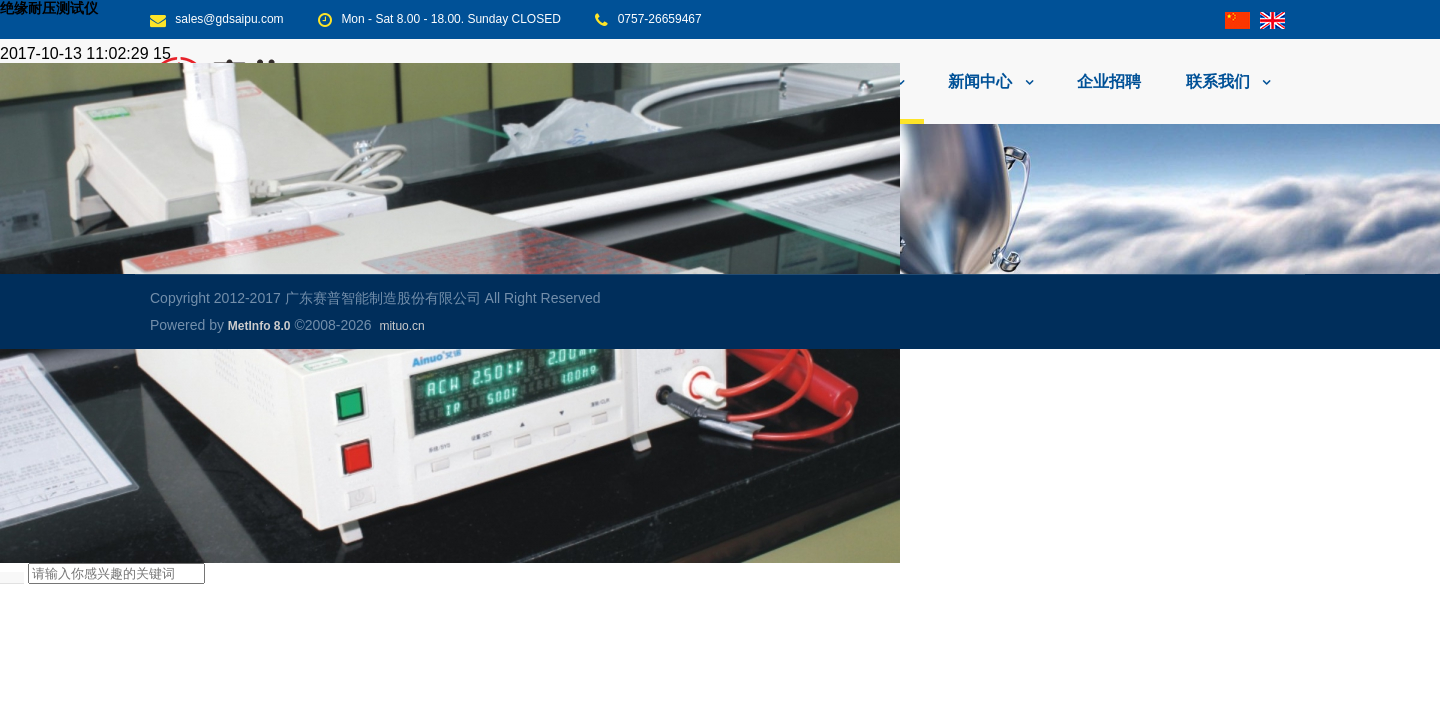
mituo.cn (401, 326)
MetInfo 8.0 (259, 326)
